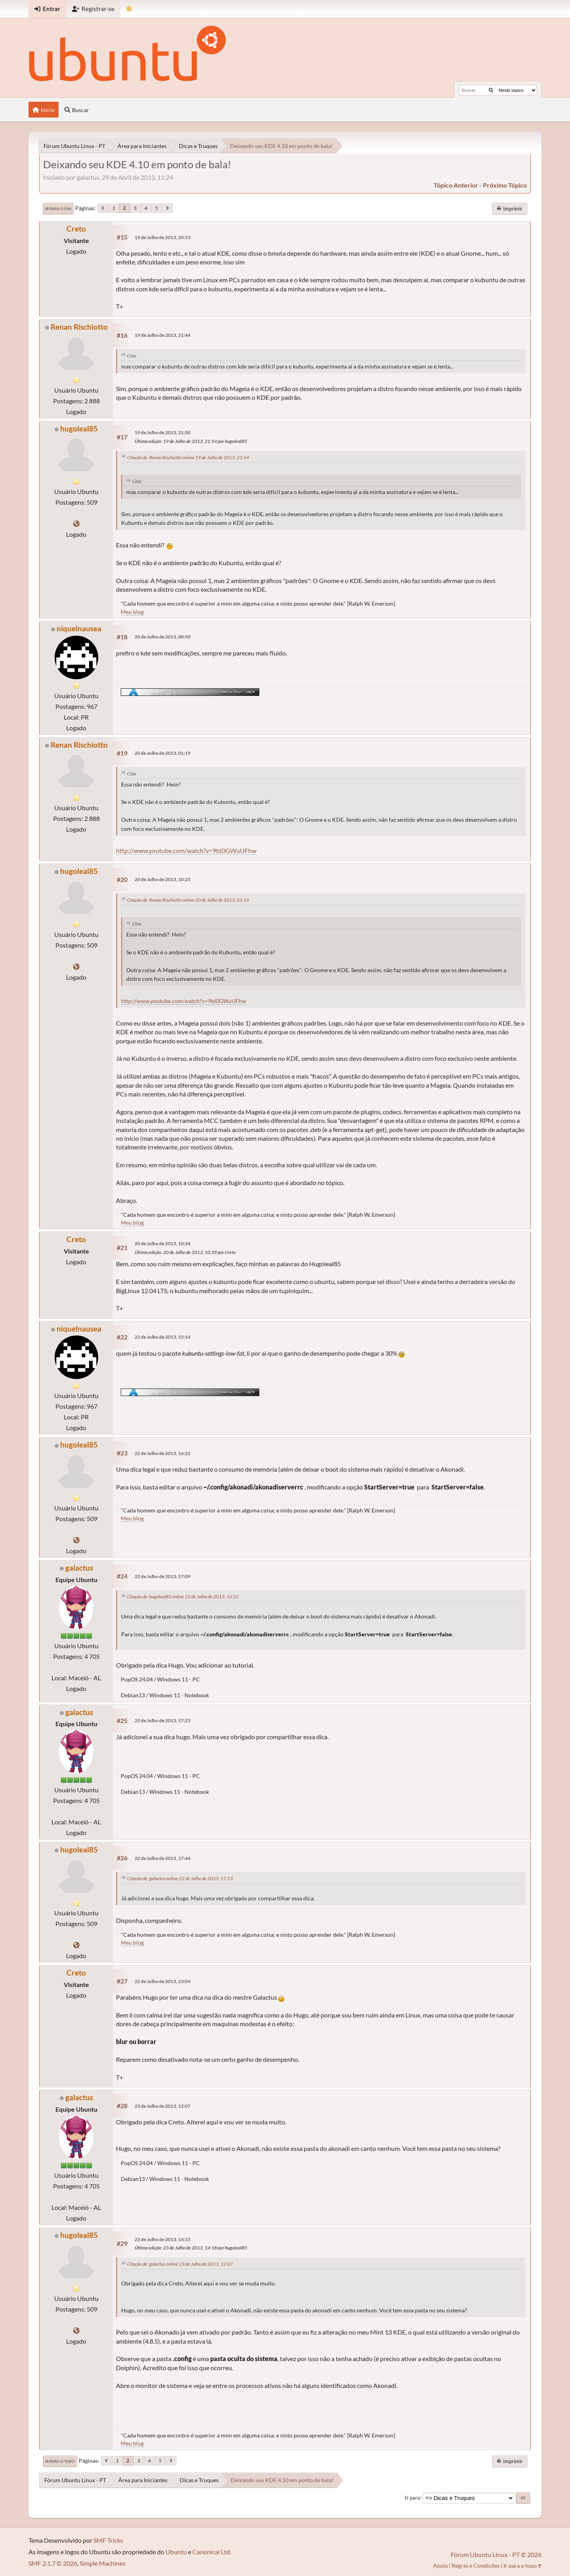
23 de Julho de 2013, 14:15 (162, 2239)
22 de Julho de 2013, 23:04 (162, 1981)
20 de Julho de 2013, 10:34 (162, 1243)
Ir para (412, 2497)
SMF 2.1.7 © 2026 (52, 2563)
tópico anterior (456, 185)
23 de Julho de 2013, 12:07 (162, 2106)
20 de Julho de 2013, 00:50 (162, 636)
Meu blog (132, 611)
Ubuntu (176, 2551)
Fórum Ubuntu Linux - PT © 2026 (496, 2554)
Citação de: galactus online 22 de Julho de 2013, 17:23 (180, 1878)
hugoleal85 (79, 428)
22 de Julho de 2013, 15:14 (162, 1336)
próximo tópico (505, 185)
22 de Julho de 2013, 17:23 (162, 1720)
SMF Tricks (108, 2540)
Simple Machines (102, 2563)
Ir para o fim (58, 208)
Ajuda (440, 2565)
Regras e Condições (476, 2565)
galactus (79, 1567)
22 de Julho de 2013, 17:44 (162, 1858)
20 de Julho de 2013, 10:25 (162, 879)
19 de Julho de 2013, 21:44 (162, 335)
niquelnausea (79, 628)
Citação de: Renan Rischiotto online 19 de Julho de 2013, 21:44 (188, 457)
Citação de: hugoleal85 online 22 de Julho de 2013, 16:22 (183, 1597)
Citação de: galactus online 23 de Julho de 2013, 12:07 (180, 2264)
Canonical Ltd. (211, 2551)
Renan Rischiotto (79, 326)
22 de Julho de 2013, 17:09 (162, 1576)
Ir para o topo (60, 2461)
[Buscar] (491, 90)
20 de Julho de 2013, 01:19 (162, 753)
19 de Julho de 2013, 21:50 (162, 432)
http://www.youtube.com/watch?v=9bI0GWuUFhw (186, 850)
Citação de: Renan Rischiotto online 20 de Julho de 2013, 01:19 (188, 900)
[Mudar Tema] (129, 9)
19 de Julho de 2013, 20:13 (162, 237)
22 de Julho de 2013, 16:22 (162, 1453)
